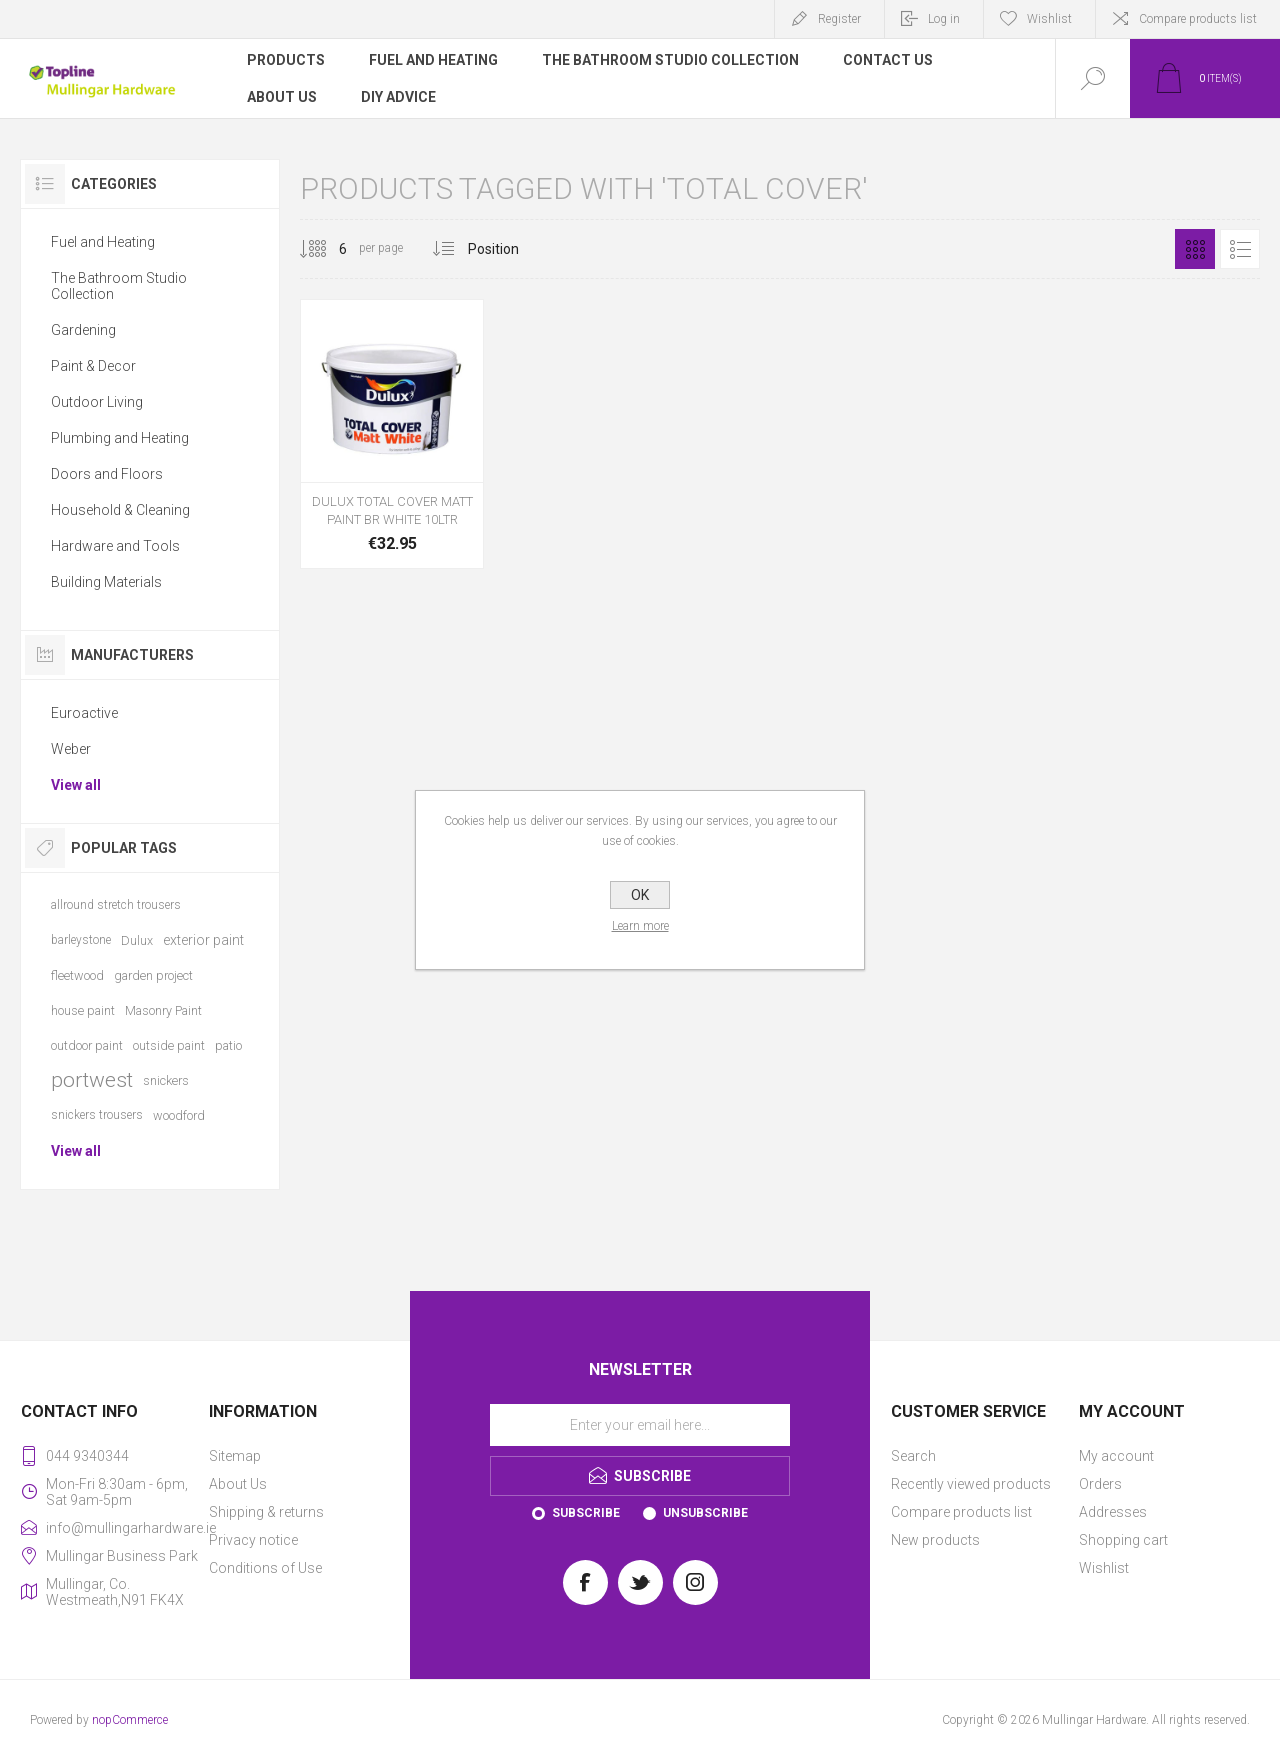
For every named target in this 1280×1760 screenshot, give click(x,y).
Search (913, 1456)
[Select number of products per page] (328, 249)
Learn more (640, 926)
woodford (179, 1115)
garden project (153, 975)
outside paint (169, 1045)
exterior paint (203, 940)
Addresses (1113, 1512)
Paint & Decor (93, 366)
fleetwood (77, 975)
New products (935, 1540)
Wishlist (1104, 1568)
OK (640, 895)
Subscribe (586, 1513)
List (1240, 249)
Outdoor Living (97, 402)
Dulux (137, 940)
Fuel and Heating (103, 242)
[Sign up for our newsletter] (640, 1425)
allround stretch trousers (116, 905)
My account (1116, 1456)
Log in (944, 19)
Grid (1195, 249)
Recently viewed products (971, 1484)
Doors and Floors (107, 474)
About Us (238, 1484)
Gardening (83, 330)
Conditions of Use (265, 1568)
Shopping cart (1123, 1540)
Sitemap (235, 1456)
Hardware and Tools (115, 546)
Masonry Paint (163, 1010)
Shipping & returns (266, 1512)
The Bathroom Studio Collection (119, 286)
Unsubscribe (705, 1513)
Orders (1100, 1484)
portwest (92, 1080)
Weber (71, 749)
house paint (83, 1010)
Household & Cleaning (120, 510)
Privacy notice (253, 1540)
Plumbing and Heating (120, 438)
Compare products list (1198, 19)
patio (228, 1045)
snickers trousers (97, 1115)
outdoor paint (87, 1045)
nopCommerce (130, 1720)
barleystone (81, 940)
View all (76, 785)
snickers (166, 1080)
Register (839, 19)
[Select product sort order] (508, 249)
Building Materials (106, 582)
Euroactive (84, 713)
